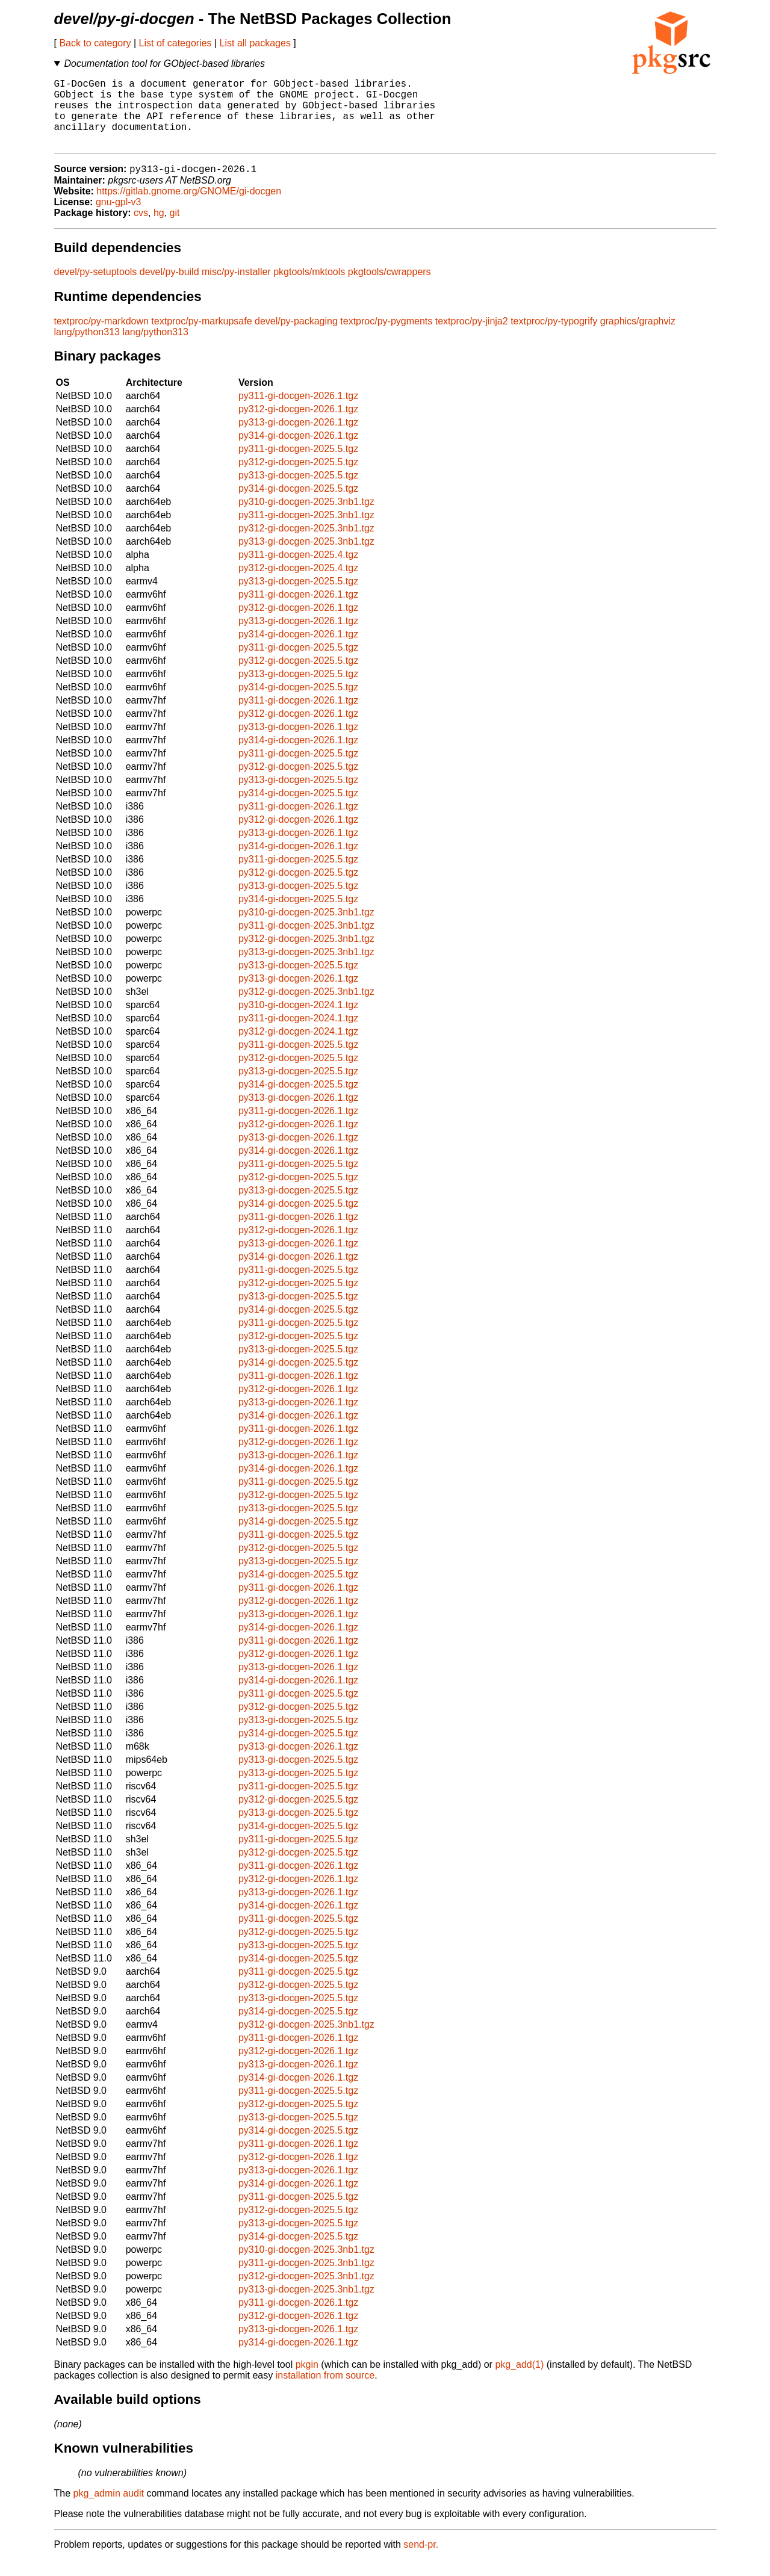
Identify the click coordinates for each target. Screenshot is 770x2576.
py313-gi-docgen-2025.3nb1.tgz (306, 558)
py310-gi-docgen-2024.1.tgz (298, 1021)
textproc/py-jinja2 (471, 337)
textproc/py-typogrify (554, 337)
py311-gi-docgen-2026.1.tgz (298, 412)
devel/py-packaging (296, 337)
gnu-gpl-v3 (118, 218)
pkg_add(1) (519, 2381)
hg (159, 229)
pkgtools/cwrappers (389, 288)
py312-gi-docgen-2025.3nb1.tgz (306, 544)
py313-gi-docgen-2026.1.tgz (298, 438)
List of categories (175, 43)
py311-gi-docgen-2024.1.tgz (298, 1034)
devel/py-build (169, 288)
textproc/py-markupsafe (201, 337)
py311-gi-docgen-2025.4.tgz (298, 571)
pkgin (307, 2381)
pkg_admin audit (108, 2509)
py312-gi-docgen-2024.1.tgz (298, 1047)
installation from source (325, 2391)
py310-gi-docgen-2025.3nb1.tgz (306, 518)
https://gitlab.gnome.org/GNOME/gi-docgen (188, 207)
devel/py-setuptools (95, 288)
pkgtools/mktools (309, 288)
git (175, 229)
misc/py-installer (236, 288)
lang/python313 (87, 348)
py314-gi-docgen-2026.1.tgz (298, 452)
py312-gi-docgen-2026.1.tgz (298, 425)
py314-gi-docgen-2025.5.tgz (298, 505)
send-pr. (420, 2561)
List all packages (255, 43)
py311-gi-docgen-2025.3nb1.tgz (306, 531)
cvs (141, 229)
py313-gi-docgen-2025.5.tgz (298, 491)
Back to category (95, 43)
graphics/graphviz (637, 337)
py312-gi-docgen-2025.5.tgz (298, 478)
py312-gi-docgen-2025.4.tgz (298, 584)
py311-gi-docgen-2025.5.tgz (298, 465)
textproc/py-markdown (101, 337)
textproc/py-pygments (386, 337)
